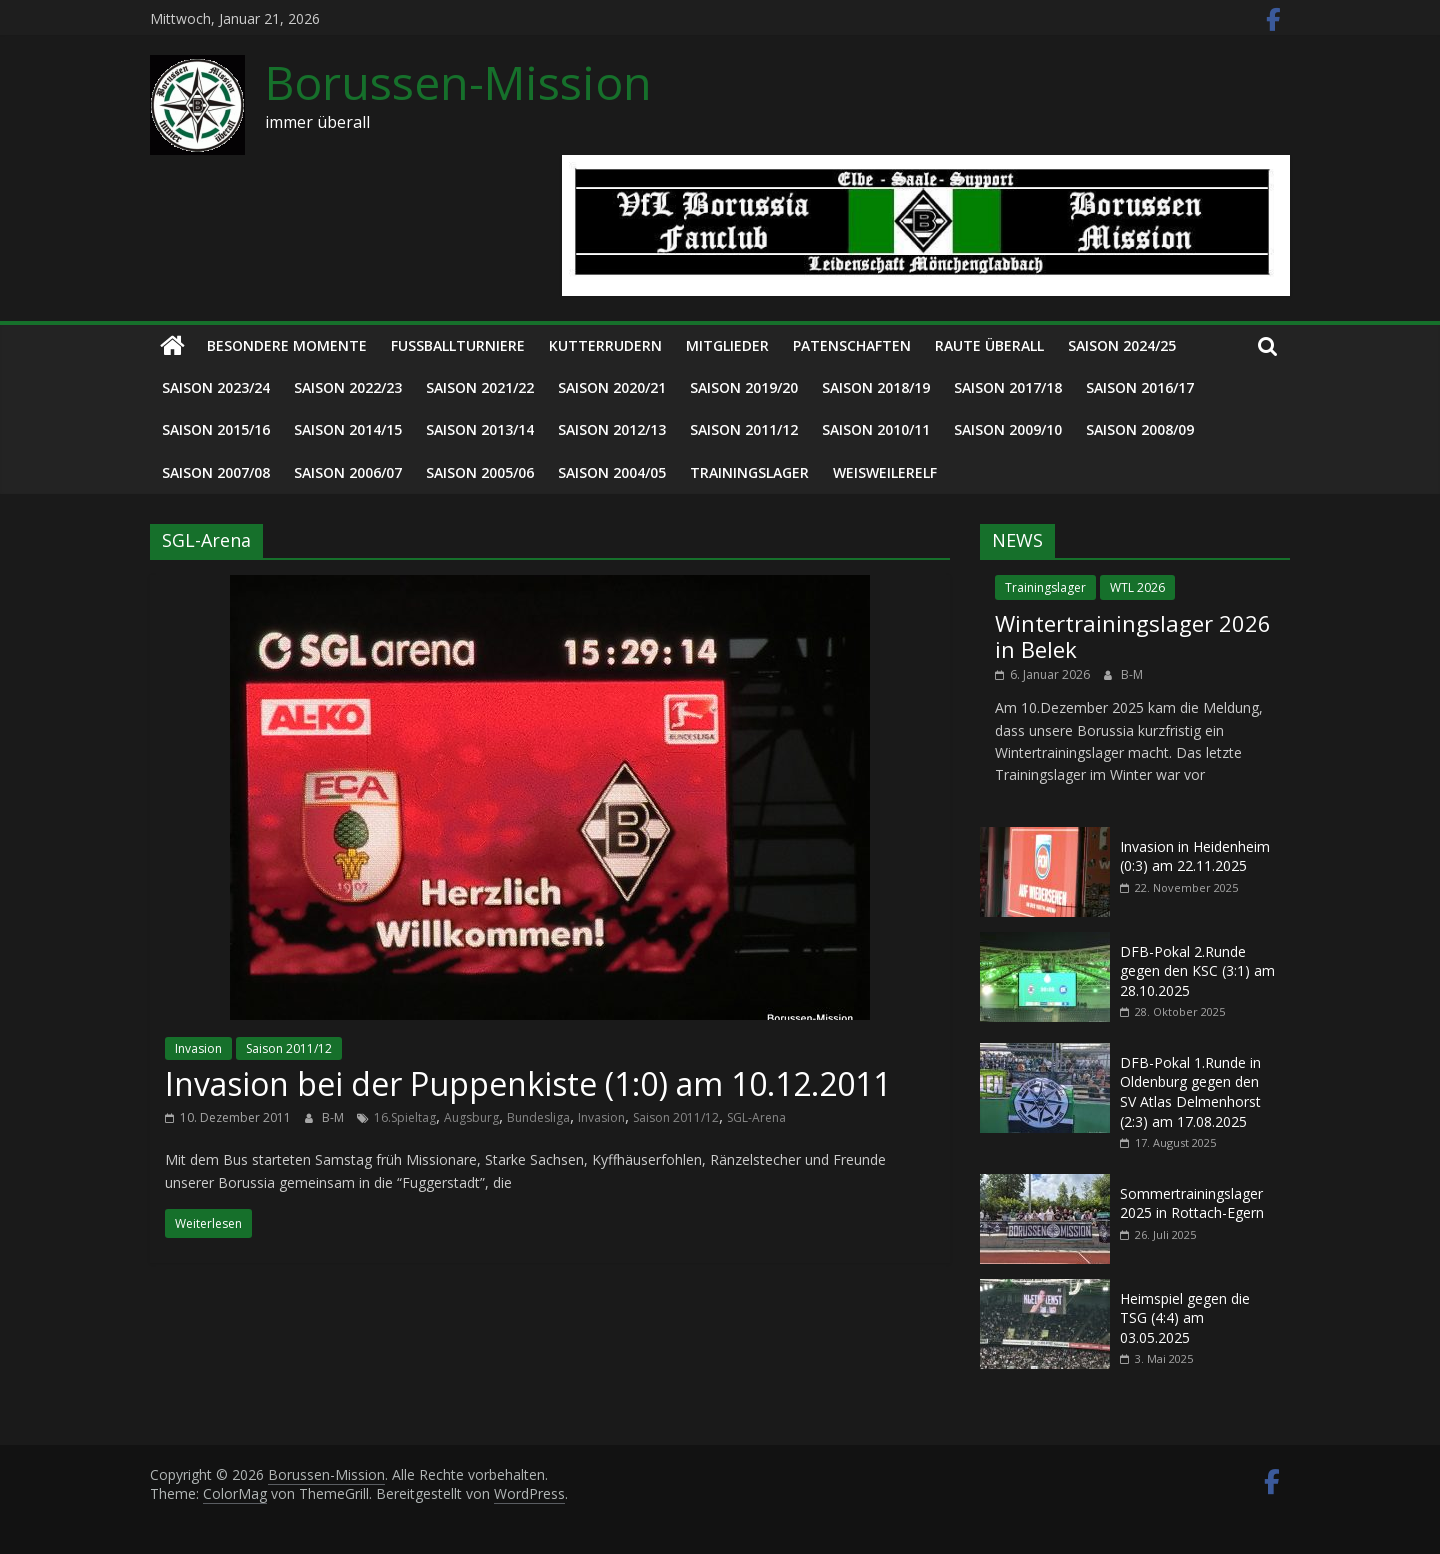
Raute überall (989, 345)
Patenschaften (852, 345)
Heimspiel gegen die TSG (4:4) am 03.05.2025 (1185, 1318)
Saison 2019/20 (744, 387)
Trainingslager (749, 472)
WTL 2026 (1137, 587)
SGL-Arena (756, 1117)
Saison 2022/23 (348, 387)
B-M (334, 1117)
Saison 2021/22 (480, 387)
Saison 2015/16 (216, 429)
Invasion (198, 1048)
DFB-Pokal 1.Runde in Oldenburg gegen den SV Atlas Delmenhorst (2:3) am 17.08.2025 (1190, 1092)
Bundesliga (538, 1117)
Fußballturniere (458, 345)
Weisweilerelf (885, 472)
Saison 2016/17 (1140, 387)
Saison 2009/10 (1008, 429)
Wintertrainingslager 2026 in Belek (1133, 636)
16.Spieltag (405, 1117)
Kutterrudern (605, 345)
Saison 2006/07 (348, 472)
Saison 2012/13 (612, 429)
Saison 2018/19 (876, 387)
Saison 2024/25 (1122, 345)
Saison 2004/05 (612, 472)
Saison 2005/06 (480, 472)
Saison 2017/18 (1008, 387)
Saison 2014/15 (348, 429)
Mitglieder (727, 345)
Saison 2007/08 (216, 472)
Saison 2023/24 (216, 387)
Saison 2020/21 (612, 387)
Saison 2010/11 (876, 429)
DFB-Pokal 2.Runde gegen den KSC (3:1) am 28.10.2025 (1197, 971)
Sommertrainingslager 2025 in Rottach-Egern (1192, 1203)
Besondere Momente (287, 345)
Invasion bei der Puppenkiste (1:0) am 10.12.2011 (528, 1083)
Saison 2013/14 (480, 429)
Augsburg (471, 1117)
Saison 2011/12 (744, 429)
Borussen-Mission (458, 82)
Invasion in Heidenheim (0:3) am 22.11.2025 (1195, 856)
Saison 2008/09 (1140, 429)
